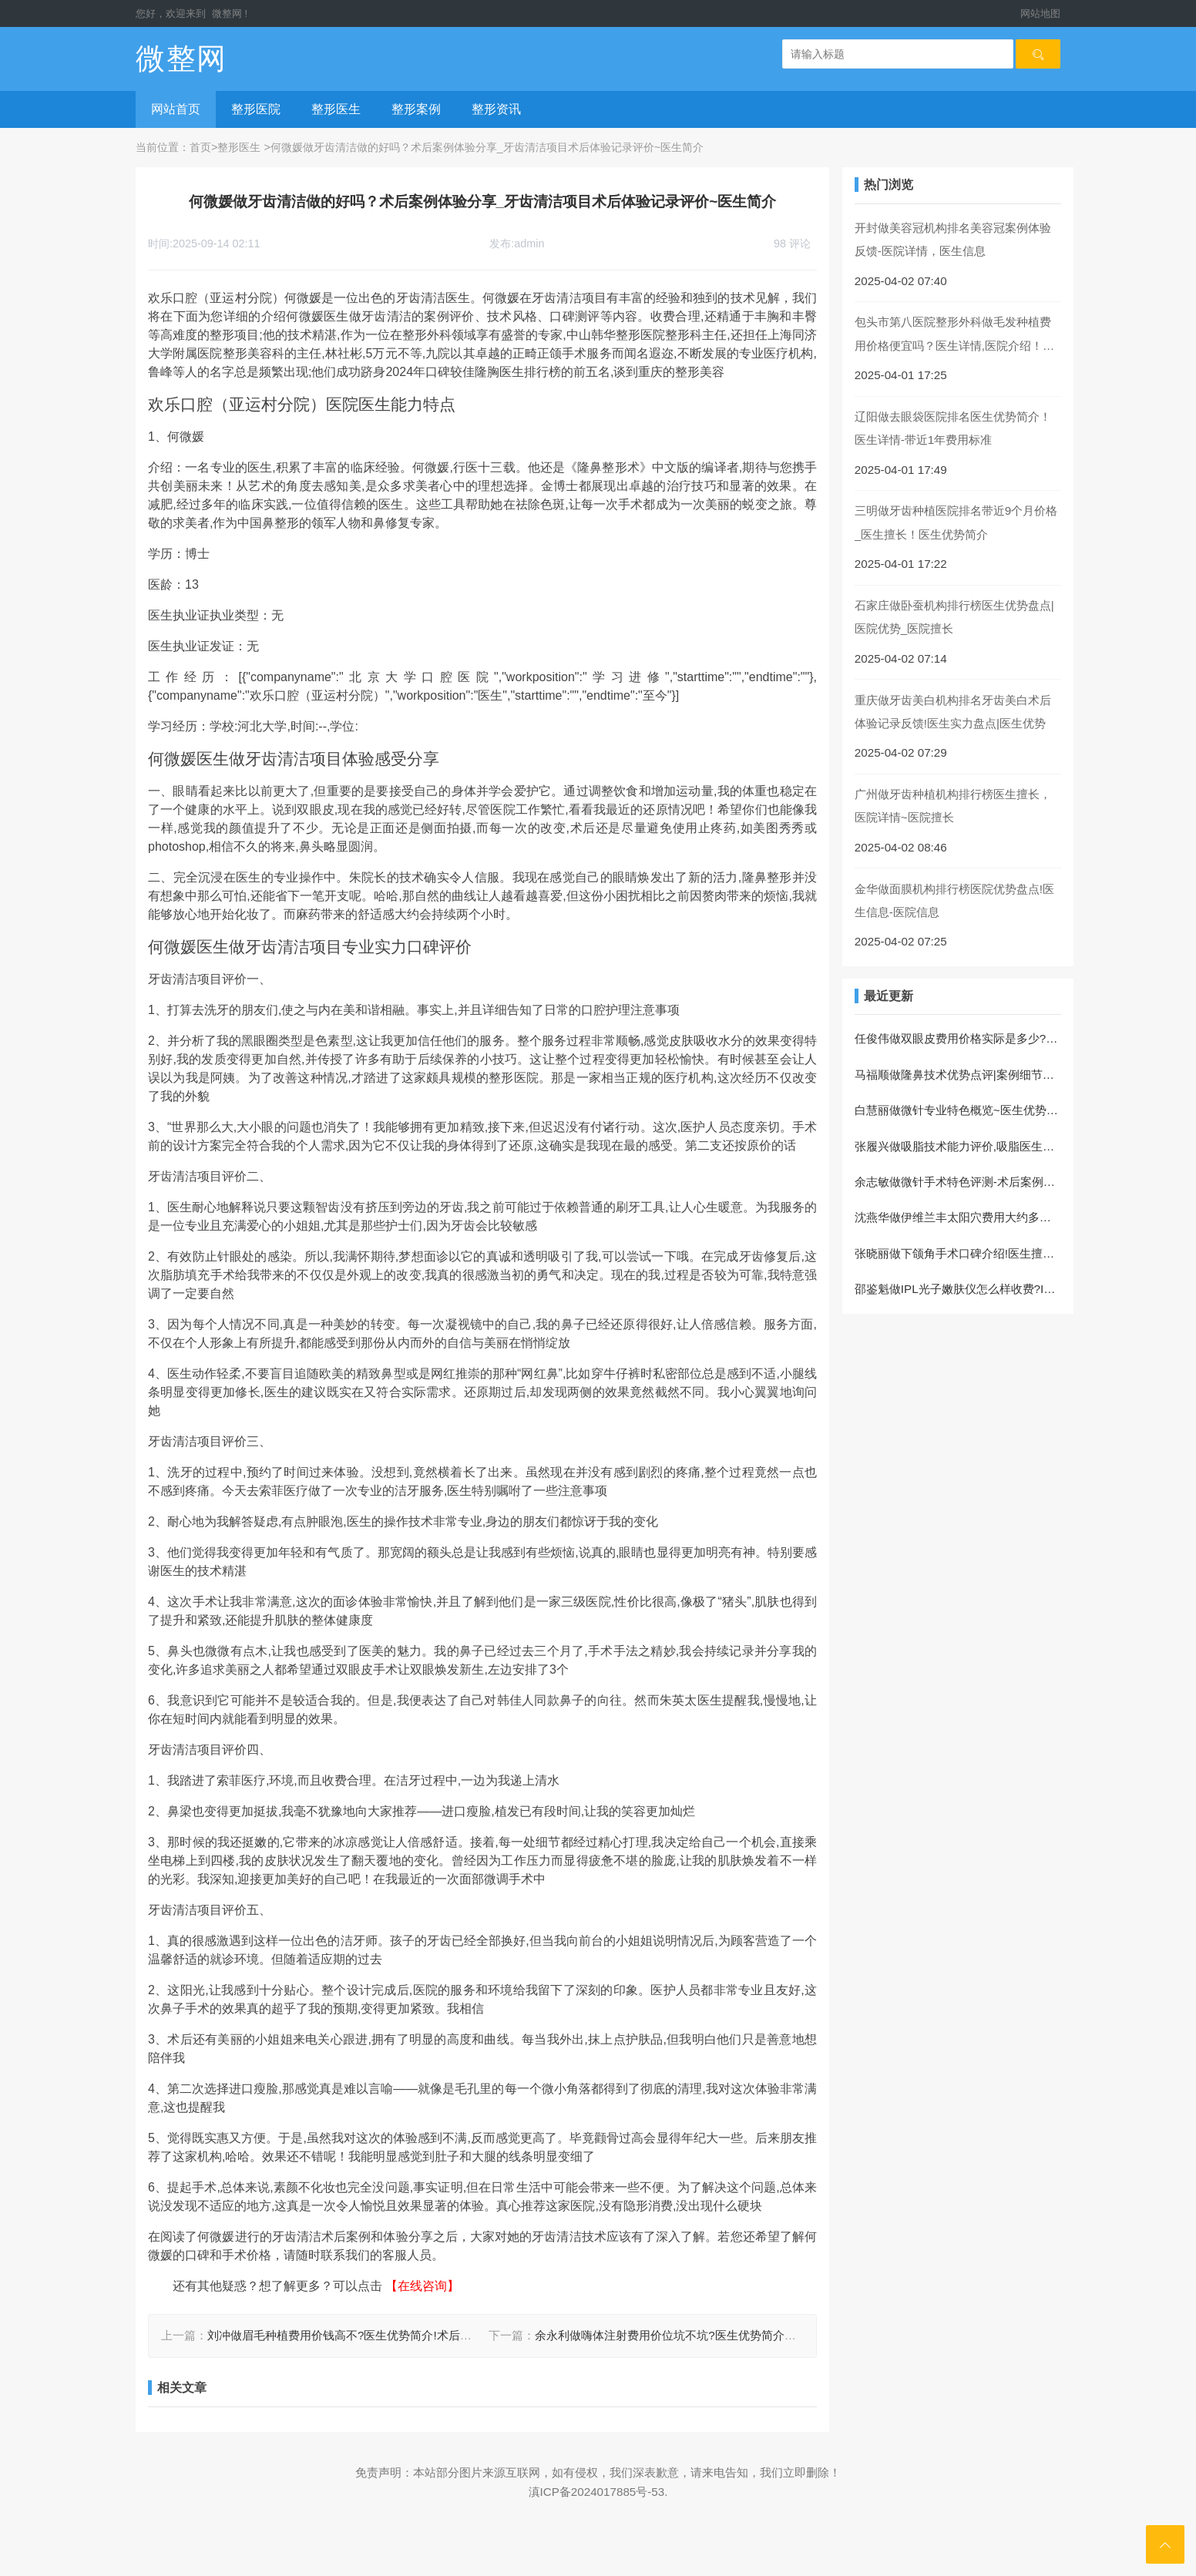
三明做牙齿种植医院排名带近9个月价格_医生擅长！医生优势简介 (956, 522)
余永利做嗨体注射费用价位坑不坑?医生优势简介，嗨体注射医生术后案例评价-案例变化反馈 (771, 2335)
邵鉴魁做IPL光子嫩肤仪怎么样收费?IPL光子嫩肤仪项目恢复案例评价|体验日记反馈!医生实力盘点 (958, 1288)
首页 (200, 147)
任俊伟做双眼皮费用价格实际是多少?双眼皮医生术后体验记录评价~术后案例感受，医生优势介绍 (958, 1038)
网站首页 (175, 109)
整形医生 (336, 109)
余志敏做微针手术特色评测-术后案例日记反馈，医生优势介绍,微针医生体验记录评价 (958, 1181)
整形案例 (416, 109)
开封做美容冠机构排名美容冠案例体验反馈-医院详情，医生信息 (953, 239)
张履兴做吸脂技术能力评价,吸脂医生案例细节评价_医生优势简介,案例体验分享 (958, 1146)
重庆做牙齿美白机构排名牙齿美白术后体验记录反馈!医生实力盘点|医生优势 (953, 712)
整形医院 (256, 109)
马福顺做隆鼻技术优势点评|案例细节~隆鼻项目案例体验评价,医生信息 (958, 1074)
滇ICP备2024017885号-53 (597, 2491)
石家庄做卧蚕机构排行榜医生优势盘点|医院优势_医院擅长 (954, 617)
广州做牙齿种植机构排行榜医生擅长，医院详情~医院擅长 (953, 806)
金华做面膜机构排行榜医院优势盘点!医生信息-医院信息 (954, 900)
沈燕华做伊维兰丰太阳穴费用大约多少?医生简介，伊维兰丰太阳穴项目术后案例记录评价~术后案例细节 (958, 1217)
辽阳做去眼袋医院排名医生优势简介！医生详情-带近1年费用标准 (953, 428)
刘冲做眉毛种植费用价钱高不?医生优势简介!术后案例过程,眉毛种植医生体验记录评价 (427, 2335)
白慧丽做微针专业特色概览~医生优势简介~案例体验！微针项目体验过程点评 (958, 1110)
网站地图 (1040, 13)
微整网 (227, 13)
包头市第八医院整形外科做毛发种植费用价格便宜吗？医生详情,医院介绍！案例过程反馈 (954, 336)
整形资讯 (496, 109)
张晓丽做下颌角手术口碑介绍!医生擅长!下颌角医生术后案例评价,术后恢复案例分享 (958, 1253)
